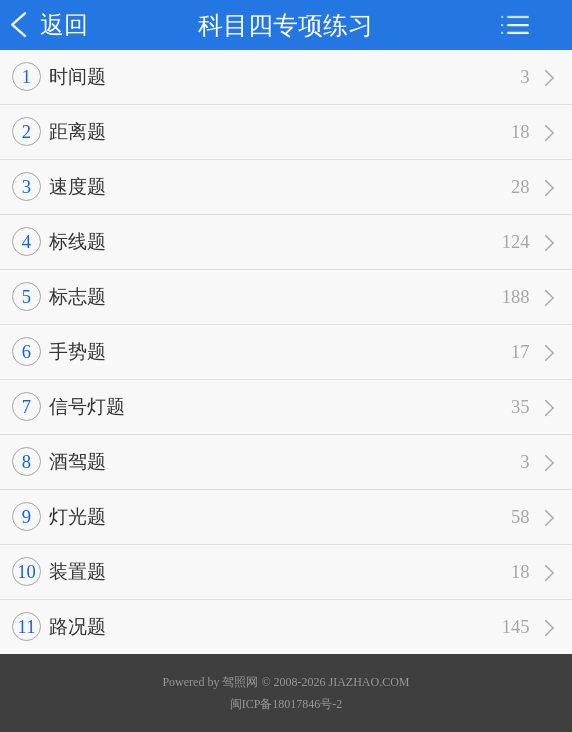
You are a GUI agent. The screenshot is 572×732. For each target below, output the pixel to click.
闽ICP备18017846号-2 (286, 704)
